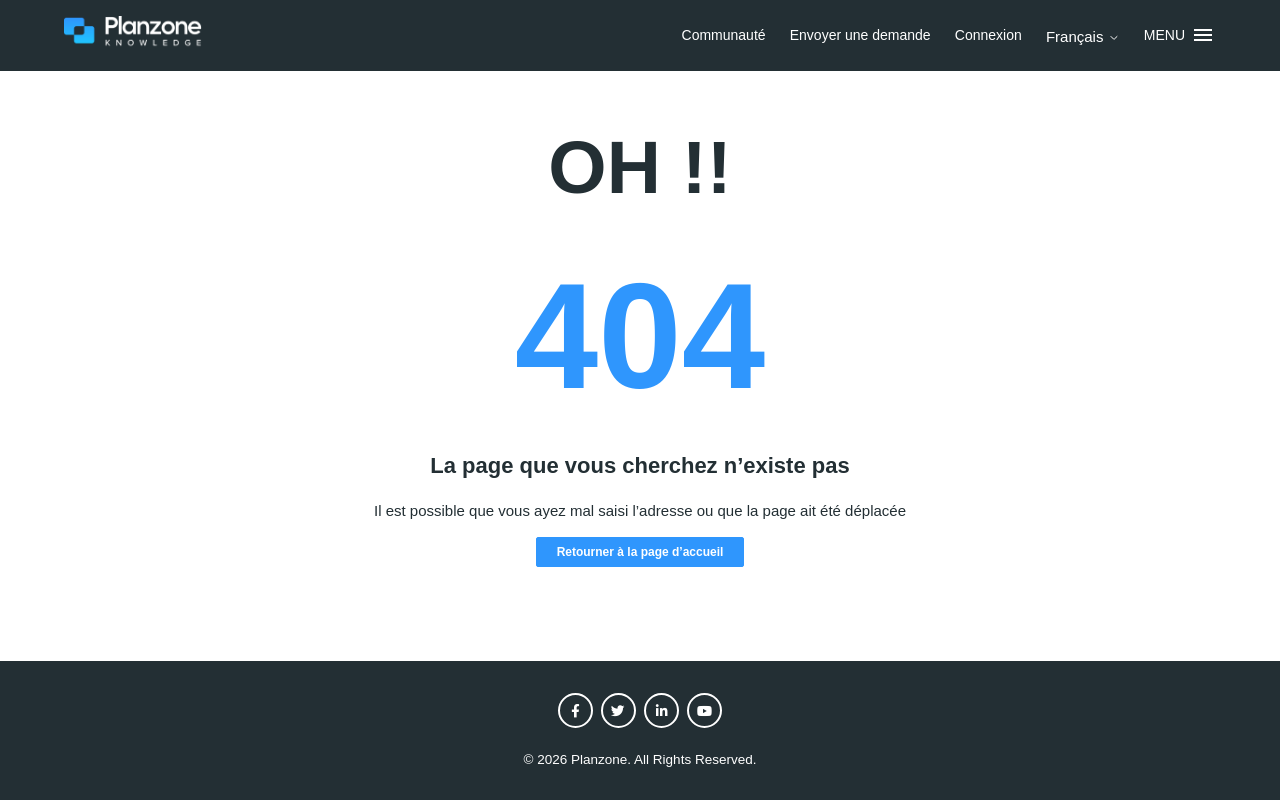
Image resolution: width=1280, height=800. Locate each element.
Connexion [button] (988, 35)
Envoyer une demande (860, 35)
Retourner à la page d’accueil (640, 552)
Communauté (724, 35)
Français (1083, 36)
